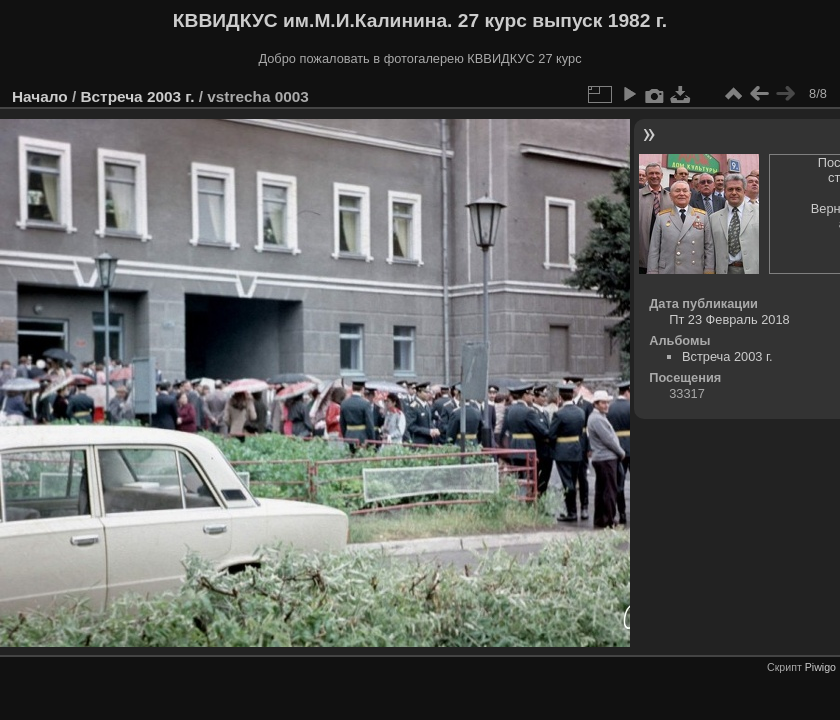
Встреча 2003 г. (137, 96)
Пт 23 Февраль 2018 (729, 319)
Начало (40, 96)
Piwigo (820, 667)
